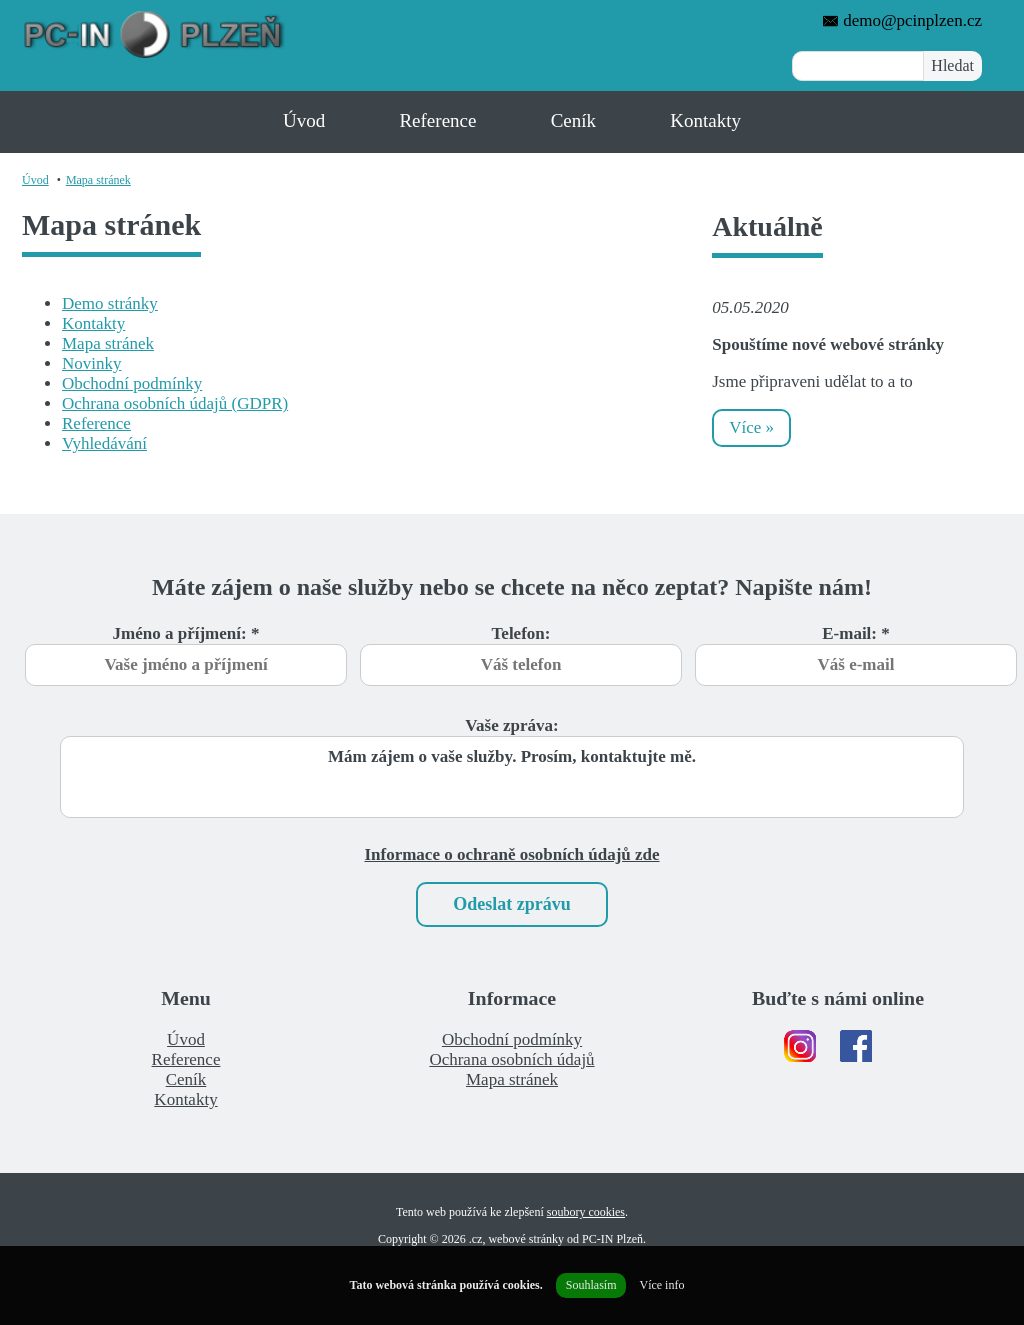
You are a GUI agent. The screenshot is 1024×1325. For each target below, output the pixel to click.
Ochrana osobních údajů (511, 1059)
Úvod (304, 120)
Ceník (573, 120)
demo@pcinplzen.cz (902, 20)
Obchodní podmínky (132, 383)
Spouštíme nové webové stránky (828, 344)
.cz (476, 1239)
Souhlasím (591, 1285)
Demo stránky (110, 303)
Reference (437, 120)
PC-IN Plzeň (612, 1239)
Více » (751, 427)
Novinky (92, 363)
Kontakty (705, 120)
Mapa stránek (98, 180)
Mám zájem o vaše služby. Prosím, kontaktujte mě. (512, 777)
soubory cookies (586, 1212)
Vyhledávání (104, 443)
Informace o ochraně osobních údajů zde (511, 854)
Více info (661, 1285)
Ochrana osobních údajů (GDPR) (175, 403)
